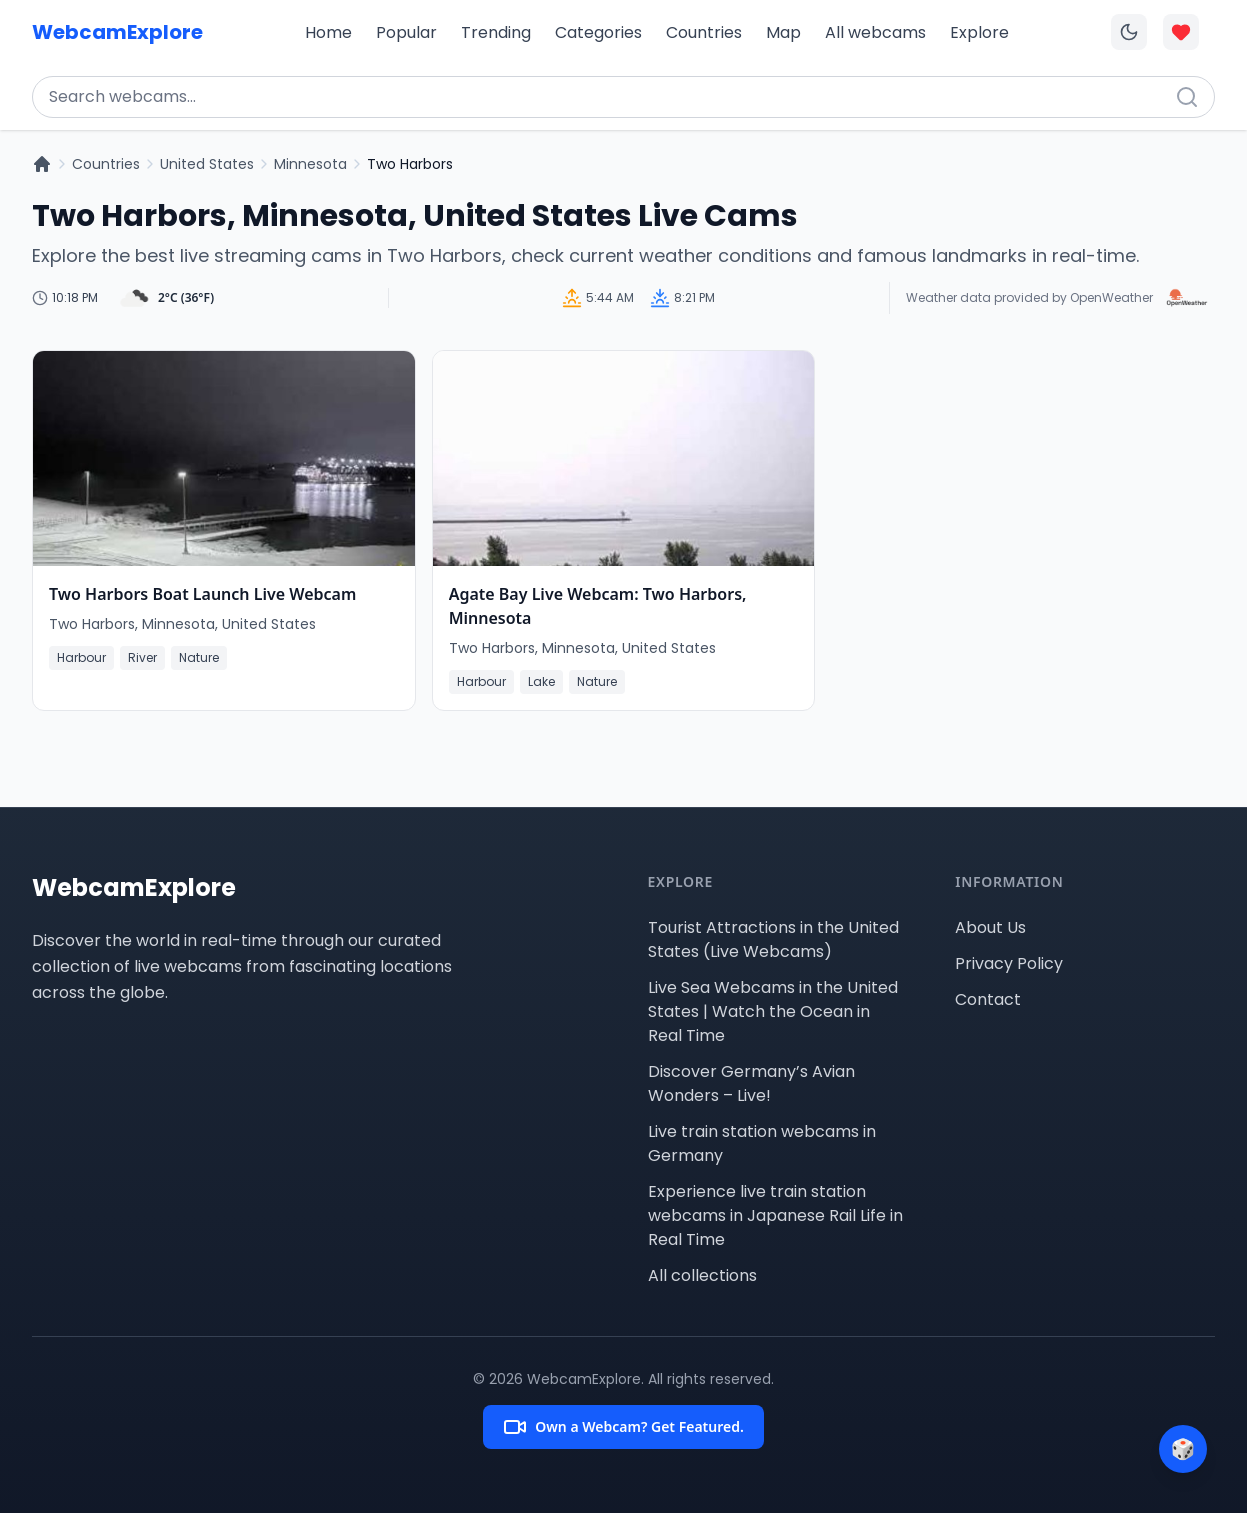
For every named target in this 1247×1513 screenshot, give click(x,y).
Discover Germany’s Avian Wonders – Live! (751, 1083)
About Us (990, 927)
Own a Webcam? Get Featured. (623, 1427)
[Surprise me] (1183, 1449)
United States (207, 164)
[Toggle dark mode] (1129, 32)
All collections (702, 1275)
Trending (496, 32)
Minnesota (310, 164)
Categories (598, 32)
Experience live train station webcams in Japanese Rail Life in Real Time (775, 1215)
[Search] (1187, 97)
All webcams (875, 32)
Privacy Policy (1009, 963)
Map (783, 32)
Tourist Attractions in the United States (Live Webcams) (773, 939)
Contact (988, 999)
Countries (704, 32)
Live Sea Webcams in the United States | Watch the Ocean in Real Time (773, 1011)
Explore (979, 32)
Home (328, 32)
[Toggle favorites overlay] (1181, 32)
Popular (406, 32)
